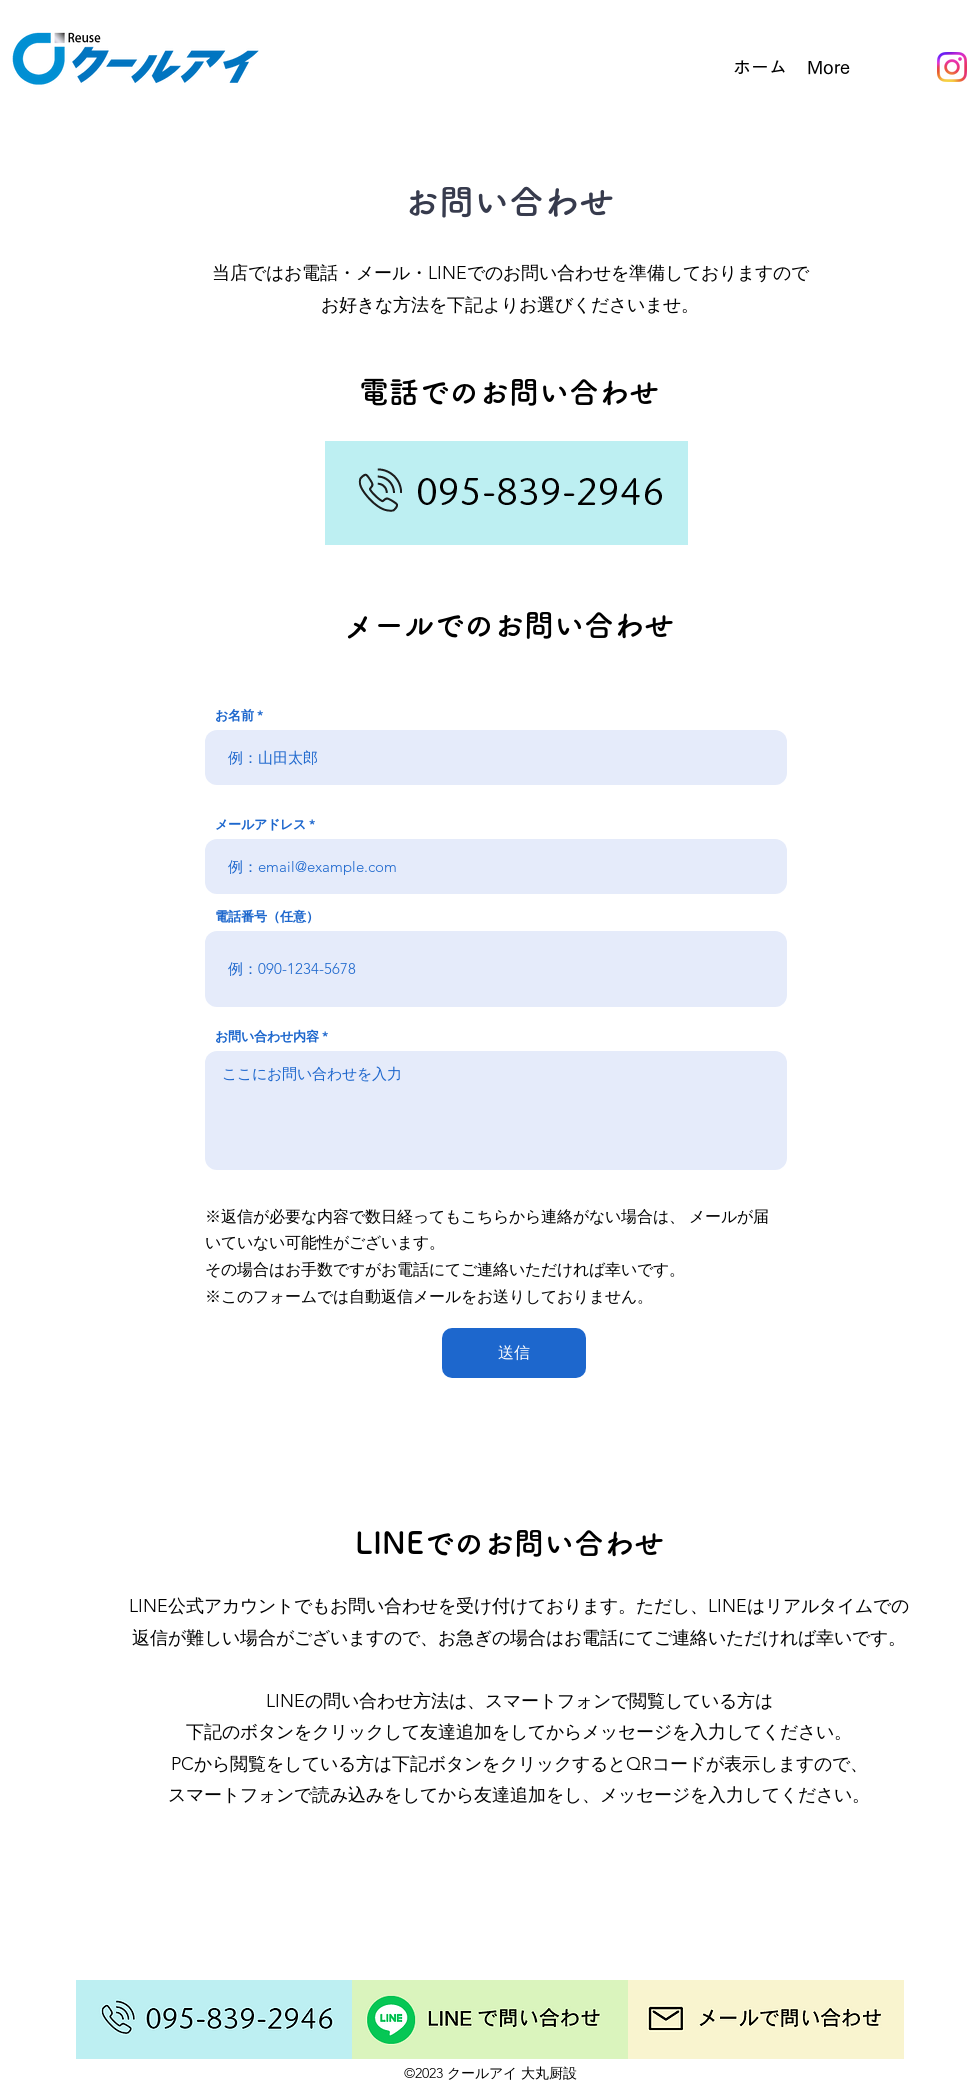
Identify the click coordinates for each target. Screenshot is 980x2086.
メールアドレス (260, 824)
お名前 (234, 715)
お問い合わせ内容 (267, 1036)
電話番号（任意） (267, 916)
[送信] (514, 1353)
